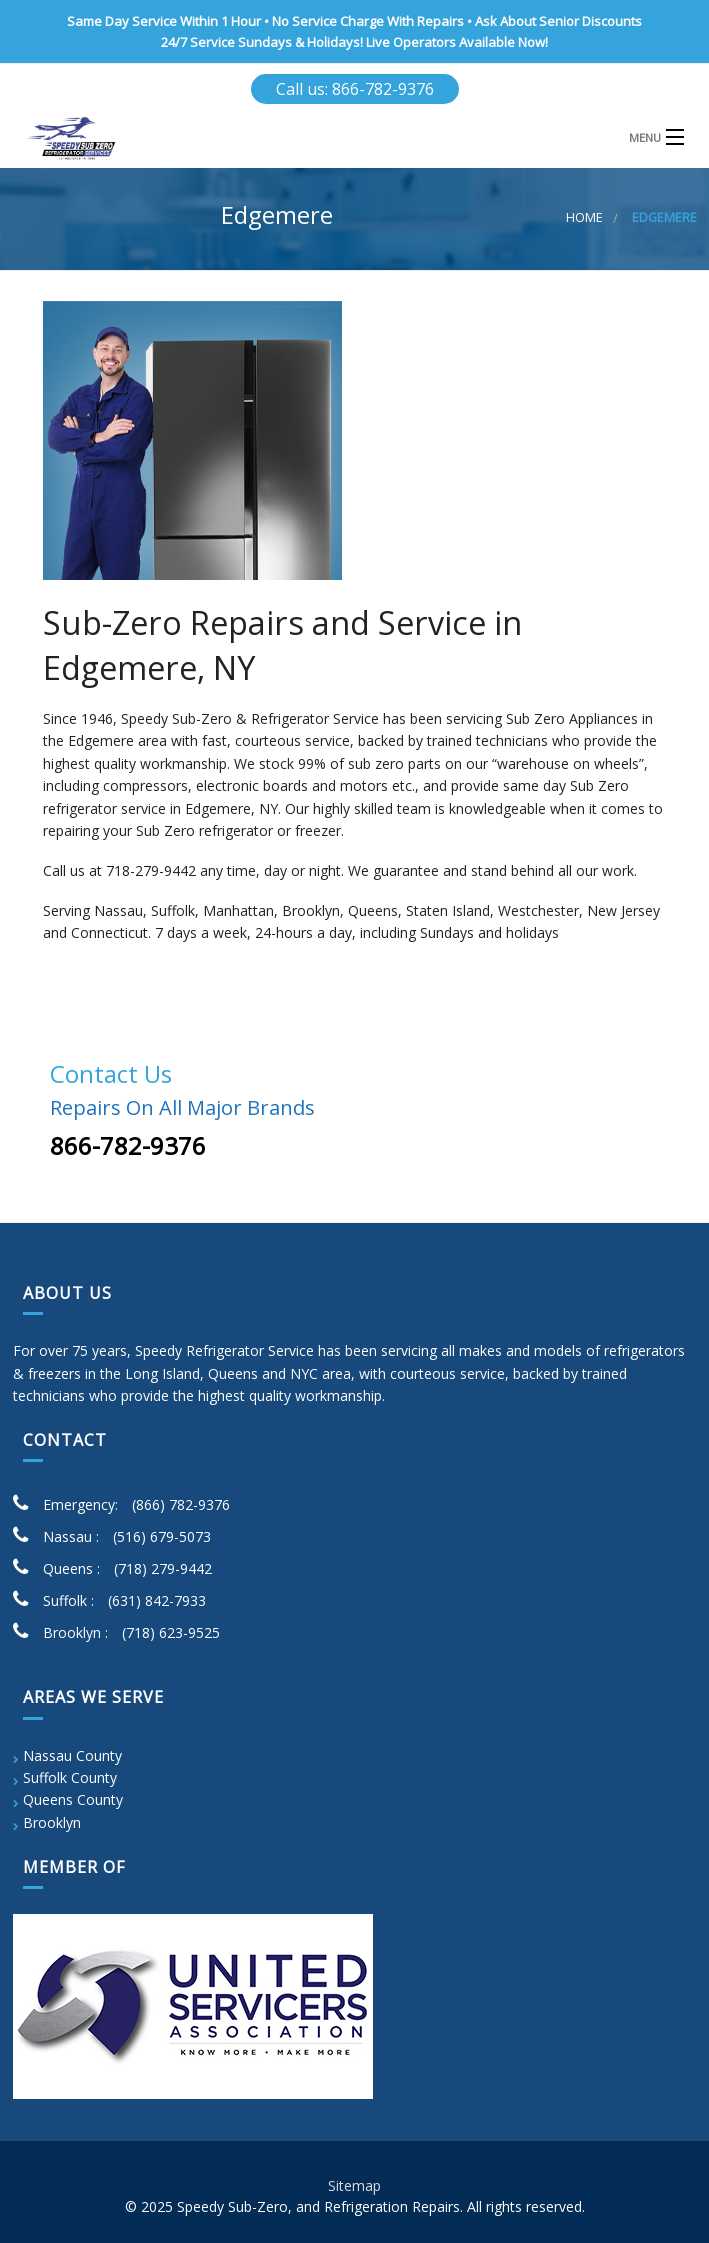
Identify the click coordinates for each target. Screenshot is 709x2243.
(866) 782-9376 (181, 1504)
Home (584, 217)
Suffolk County (70, 1777)
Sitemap (354, 2185)
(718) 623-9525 (171, 1632)
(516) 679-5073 (162, 1536)
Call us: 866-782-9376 (355, 89)
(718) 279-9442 (163, 1568)
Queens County (73, 1799)
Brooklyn (52, 1822)
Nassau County (72, 1755)
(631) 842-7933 (157, 1600)
